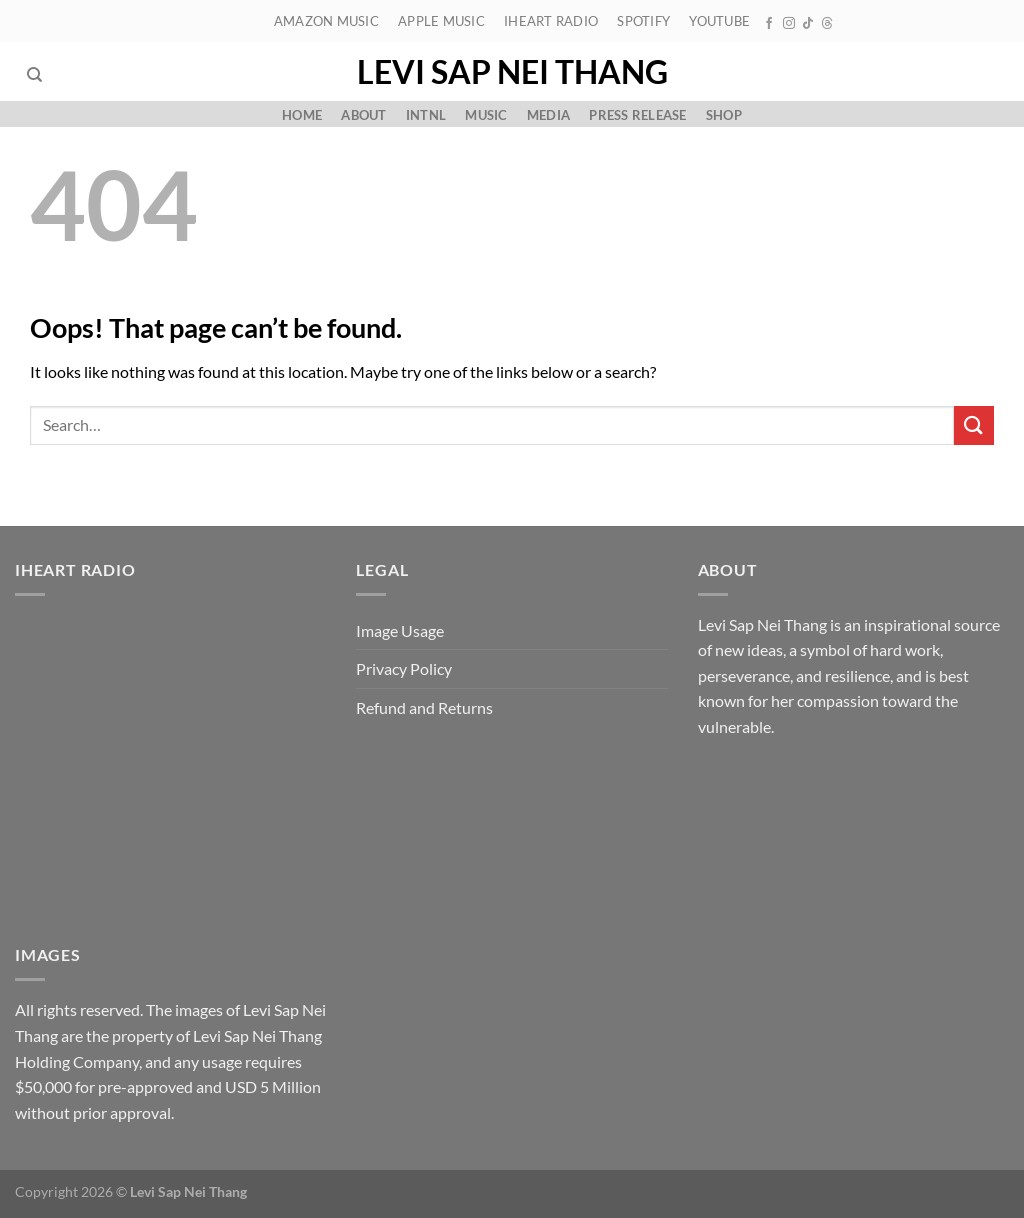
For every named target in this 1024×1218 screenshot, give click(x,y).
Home (302, 115)
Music (486, 115)
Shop (724, 115)
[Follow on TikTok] (808, 24)
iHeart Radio (551, 21)
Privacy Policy (404, 668)
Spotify (643, 21)
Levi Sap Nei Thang (512, 72)
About (363, 115)
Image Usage (400, 630)
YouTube (719, 21)
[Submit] (974, 425)
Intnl (426, 115)
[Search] (34, 75)
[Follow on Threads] (827, 24)
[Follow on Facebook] (769, 24)
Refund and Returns (424, 707)
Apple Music (441, 21)
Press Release (637, 115)
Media (548, 115)
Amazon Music (326, 21)
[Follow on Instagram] (789, 24)
